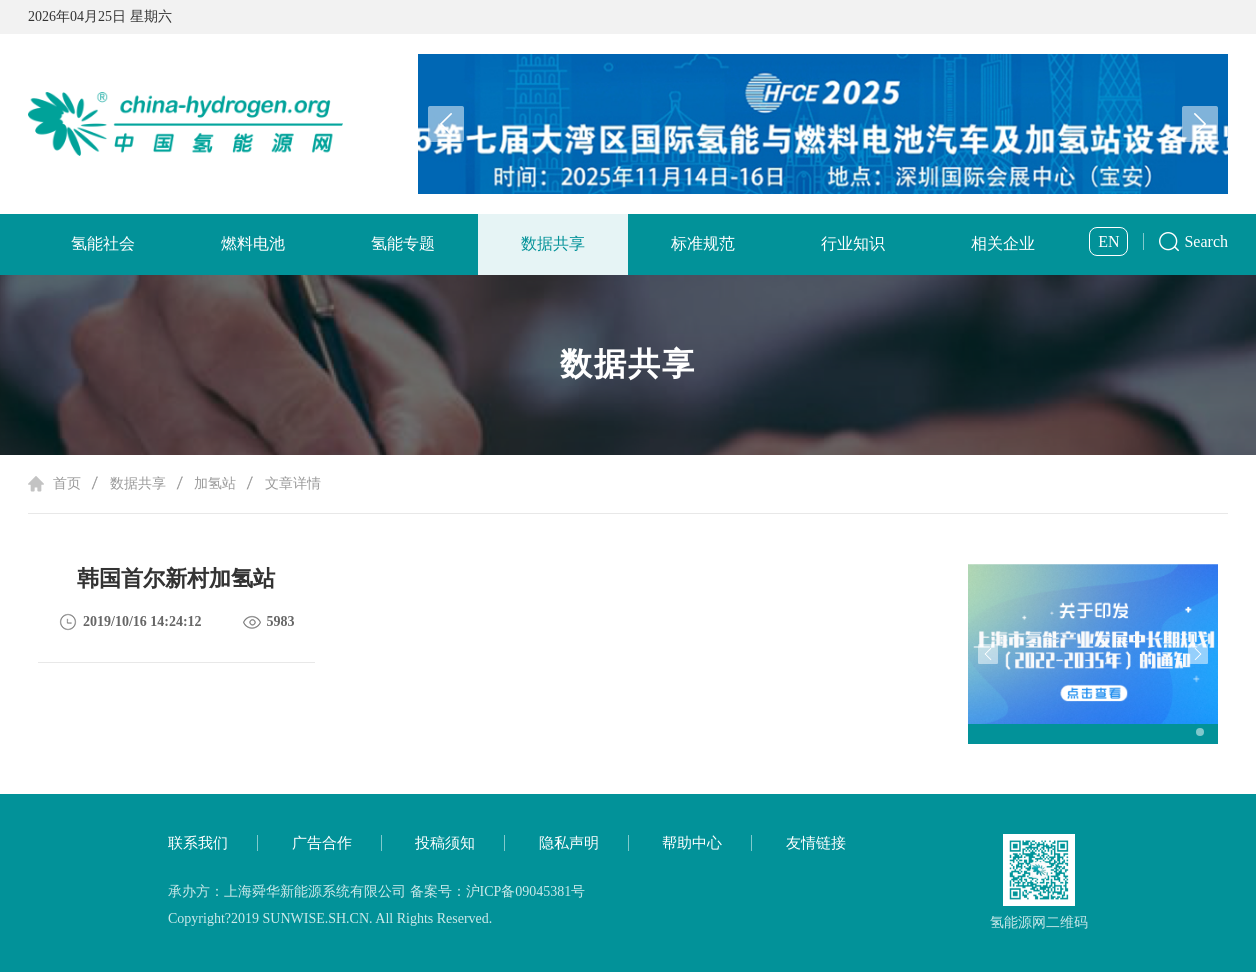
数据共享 (553, 243)
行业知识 (853, 243)
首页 (67, 483)
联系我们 (198, 843)
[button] (1200, 124)
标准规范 (703, 243)
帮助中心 (692, 843)
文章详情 (293, 483)
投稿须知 (445, 843)
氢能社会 (103, 243)
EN (1108, 241)
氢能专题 (403, 243)
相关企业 (1003, 243)
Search (1206, 241)
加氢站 (215, 483)
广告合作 (322, 843)
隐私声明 (569, 843)
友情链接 (816, 843)
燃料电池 (253, 243)
